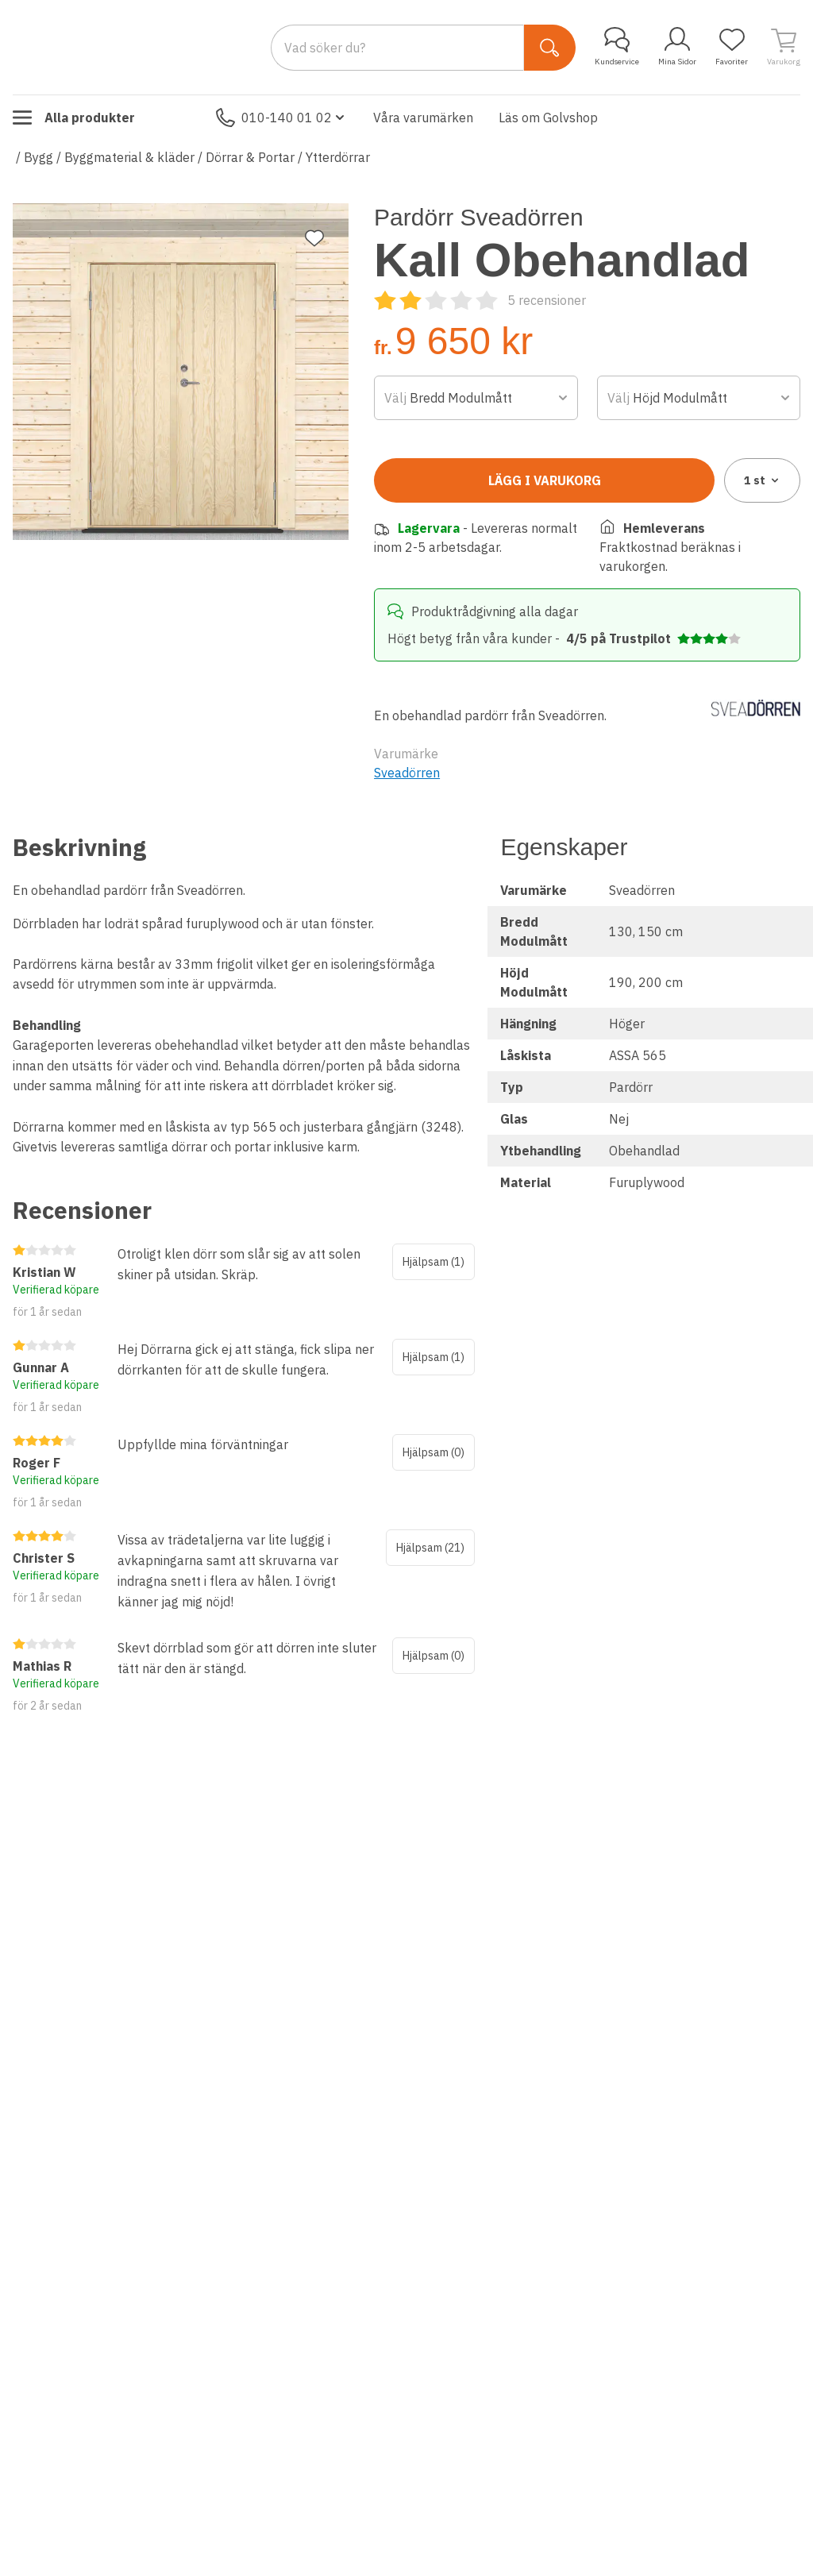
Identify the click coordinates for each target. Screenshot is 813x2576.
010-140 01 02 (282, 117)
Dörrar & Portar (250, 157)
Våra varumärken (423, 117)
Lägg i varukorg (544, 480)
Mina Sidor (677, 47)
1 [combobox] (762, 480)
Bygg (38, 157)
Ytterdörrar (338, 157)
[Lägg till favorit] (314, 238)
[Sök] (550, 48)
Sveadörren (407, 773)
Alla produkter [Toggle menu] (74, 117)
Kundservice (617, 47)
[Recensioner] (480, 300)
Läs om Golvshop (548, 117)
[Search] (397, 48)
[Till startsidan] (132, 46)
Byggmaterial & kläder (129, 157)
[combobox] (475, 398)
